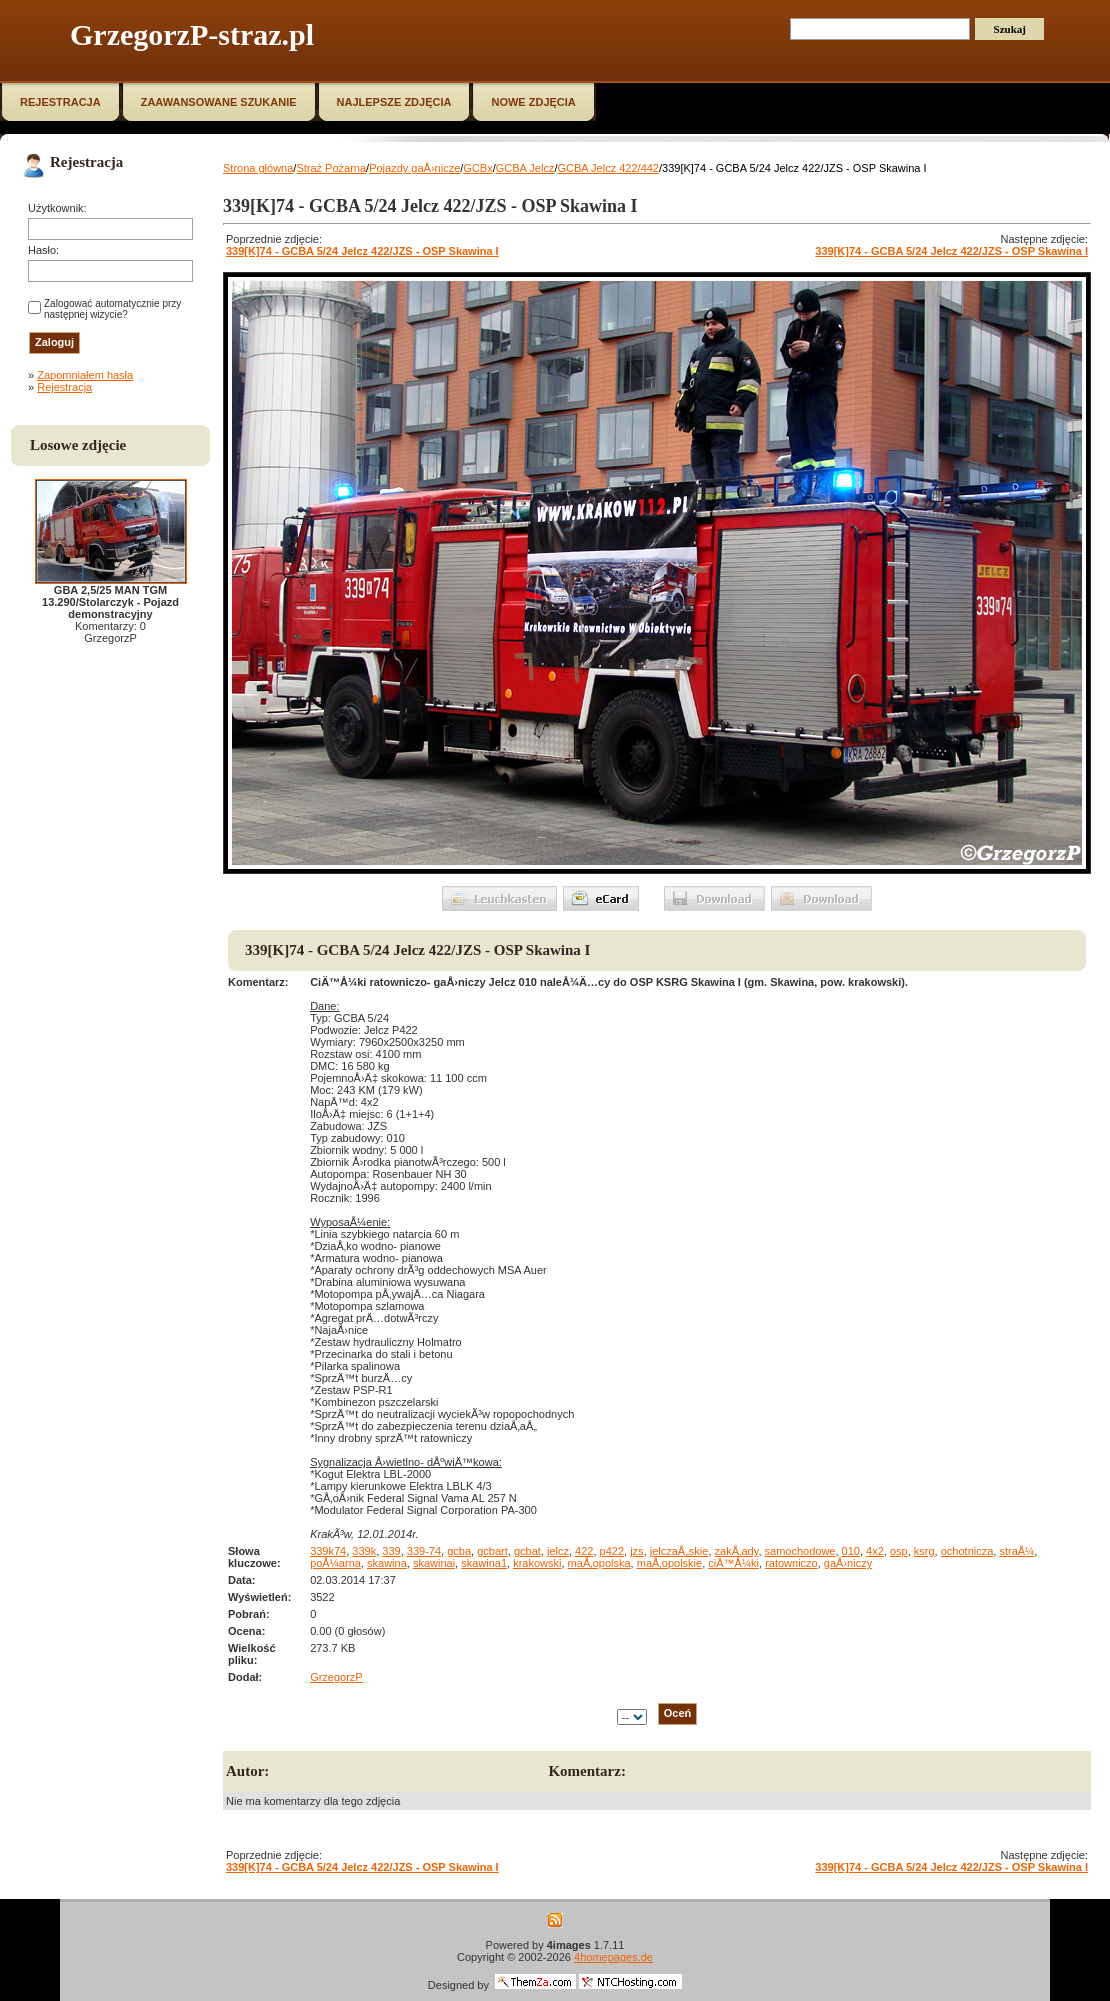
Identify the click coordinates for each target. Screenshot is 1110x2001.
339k (364, 1551)
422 (584, 1551)
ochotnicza (967, 1551)
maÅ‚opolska (599, 1563)
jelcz (558, 1551)
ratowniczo (791, 1563)
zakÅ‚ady (737, 1551)
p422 (612, 1551)
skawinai (434, 1563)
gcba (459, 1551)
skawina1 (484, 1563)
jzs (636, 1551)
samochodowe (800, 1551)
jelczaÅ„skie (679, 1551)
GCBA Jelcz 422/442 (608, 168)
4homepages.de (613, 1957)
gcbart (492, 1551)
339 (391, 1551)
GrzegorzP (336, 1677)
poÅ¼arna (335, 1563)
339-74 (424, 1551)
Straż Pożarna (331, 168)
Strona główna (258, 168)
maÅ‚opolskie (669, 1563)
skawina (387, 1563)
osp (899, 1551)
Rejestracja (64, 387)
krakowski (537, 1563)
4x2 (875, 1551)
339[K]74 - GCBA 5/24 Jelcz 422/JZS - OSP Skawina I (362, 251)
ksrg (924, 1551)
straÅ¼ (1016, 1551)
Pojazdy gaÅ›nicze (414, 168)
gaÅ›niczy (848, 1563)
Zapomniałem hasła (85, 375)
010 (851, 1551)
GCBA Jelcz (525, 168)
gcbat (527, 1551)
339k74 (328, 1551)
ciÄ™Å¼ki (733, 1563)
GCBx (477, 168)
